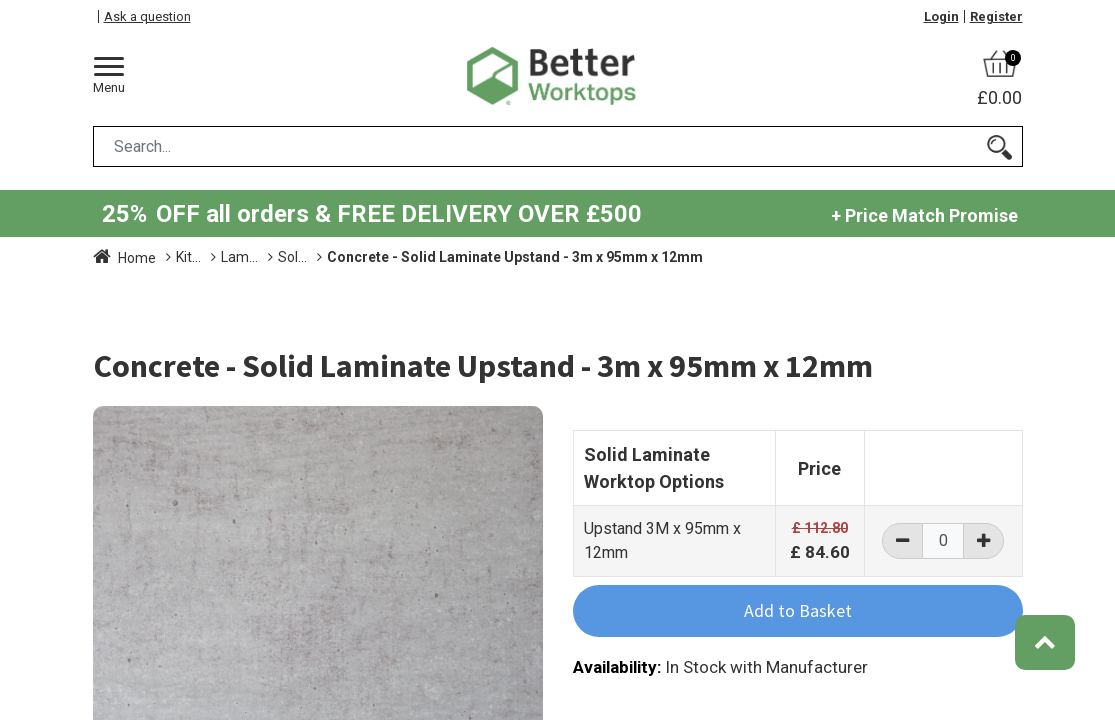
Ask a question (147, 16)
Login (941, 16)
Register (996, 16)
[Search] (999, 146)
